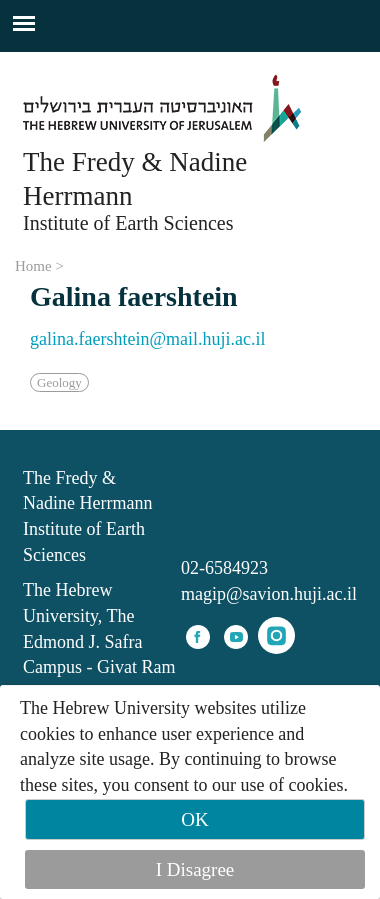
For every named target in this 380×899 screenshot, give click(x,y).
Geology (59, 382)
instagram (276, 635)
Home (33, 266)
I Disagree (195, 869)
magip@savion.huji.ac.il (269, 594)
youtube (236, 637)
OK (194, 819)
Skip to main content (74, 64)
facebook (198, 637)
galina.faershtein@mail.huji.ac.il (148, 339)
